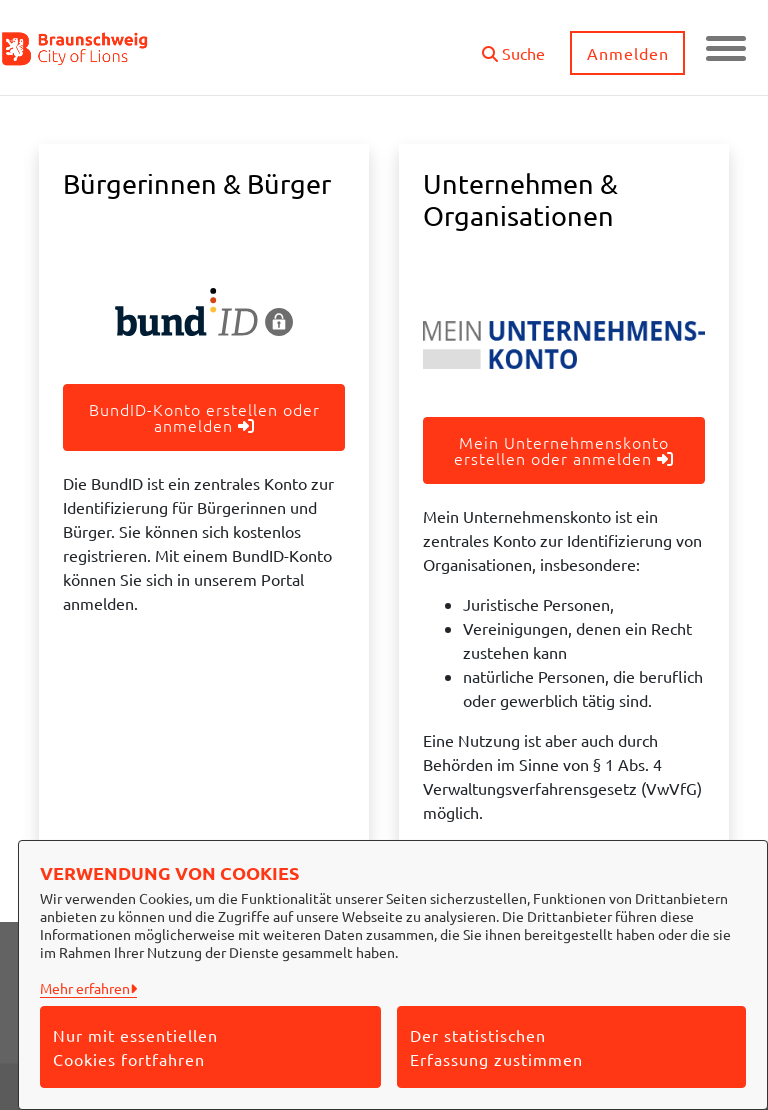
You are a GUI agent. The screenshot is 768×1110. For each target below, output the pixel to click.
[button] (513, 45)
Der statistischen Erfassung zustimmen (496, 1047)
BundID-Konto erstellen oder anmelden (204, 417)
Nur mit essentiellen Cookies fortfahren (135, 1047)
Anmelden (628, 53)
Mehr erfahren (85, 988)
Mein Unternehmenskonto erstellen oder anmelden (564, 450)
